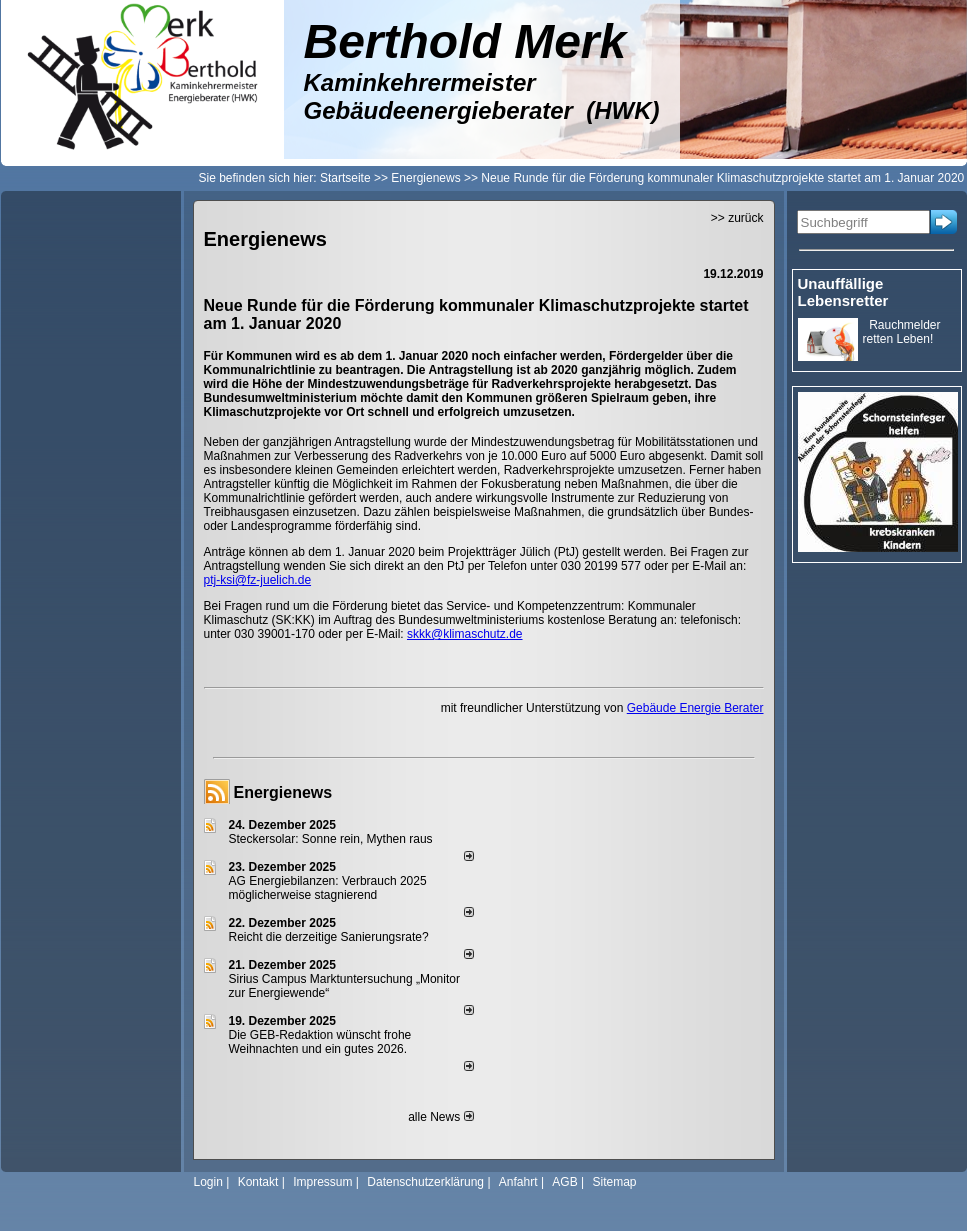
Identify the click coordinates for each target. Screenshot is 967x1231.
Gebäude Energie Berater (695, 708)
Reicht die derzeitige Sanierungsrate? (337, 937)
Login (208, 1182)
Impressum (322, 1182)
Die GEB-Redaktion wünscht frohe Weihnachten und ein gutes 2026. (320, 1042)
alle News (440, 1117)
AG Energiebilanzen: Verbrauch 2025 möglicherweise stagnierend (328, 888)
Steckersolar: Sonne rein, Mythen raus (331, 839)
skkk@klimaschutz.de (465, 634)
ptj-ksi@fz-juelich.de (258, 580)
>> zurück (737, 218)
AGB (564, 1182)
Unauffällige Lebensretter (843, 292)
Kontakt (258, 1182)
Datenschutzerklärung (425, 1182)
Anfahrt (518, 1182)
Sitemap (614, 1182)
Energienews (283, 792)
